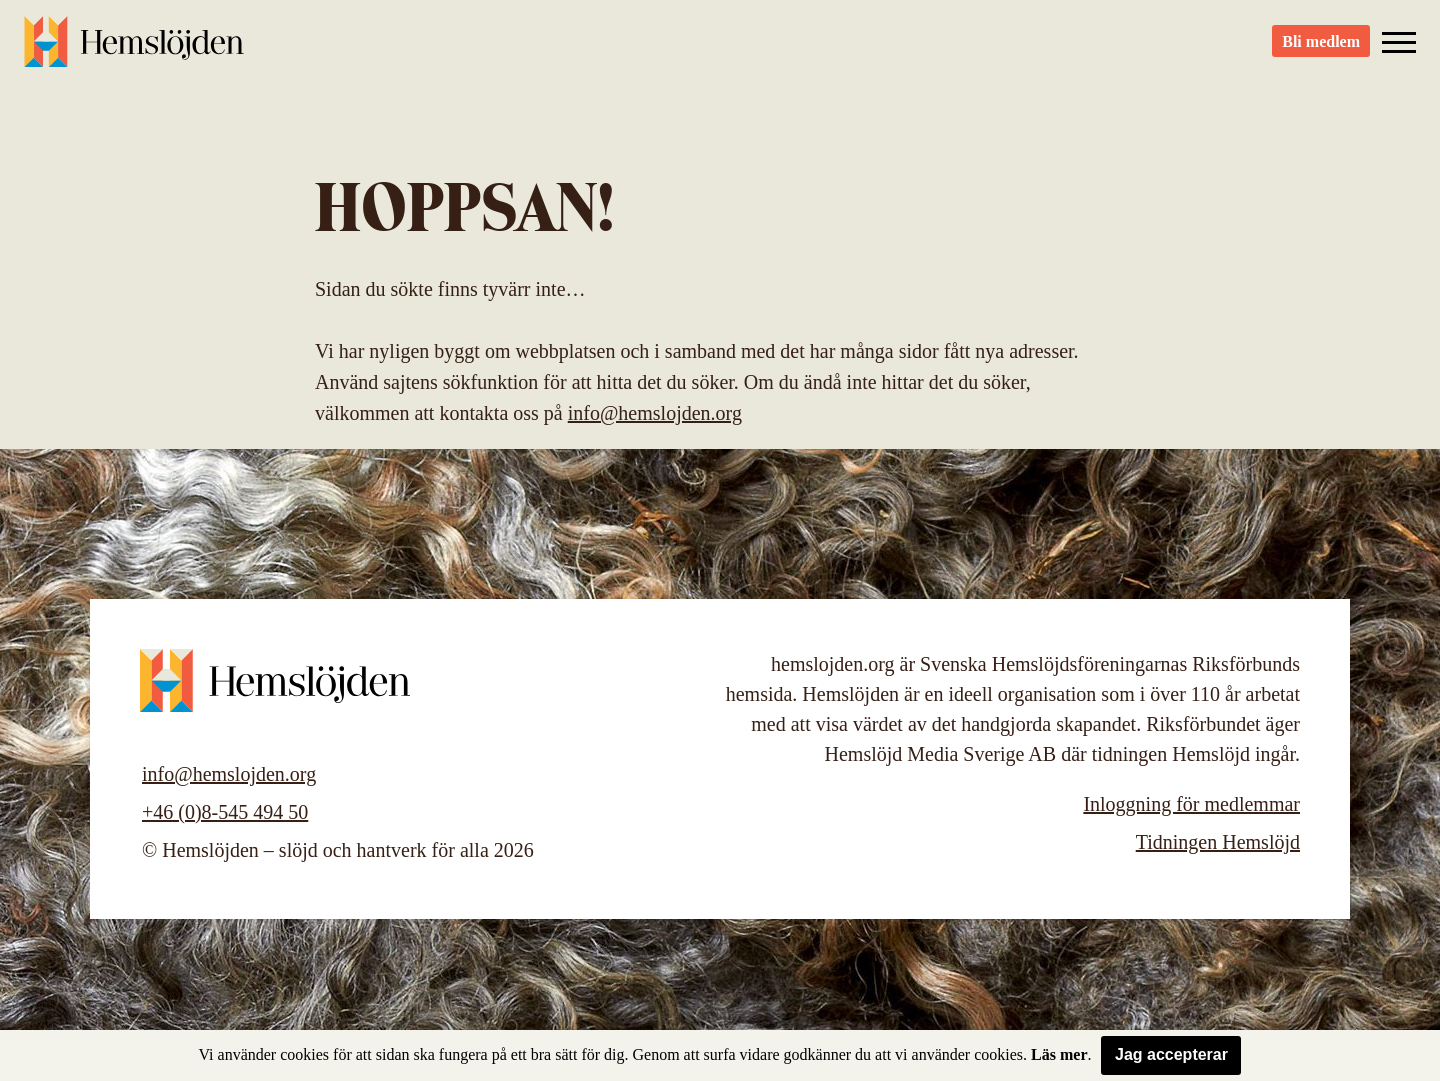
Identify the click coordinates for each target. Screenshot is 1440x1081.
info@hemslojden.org (655, 413)
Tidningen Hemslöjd (1218, 842)
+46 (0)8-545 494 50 (225, 812)
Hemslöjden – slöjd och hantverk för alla (134, 50)
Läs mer (1059, 1054)
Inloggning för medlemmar (1191, 804)
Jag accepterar (1171, 1054)
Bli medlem (1321, 50)
